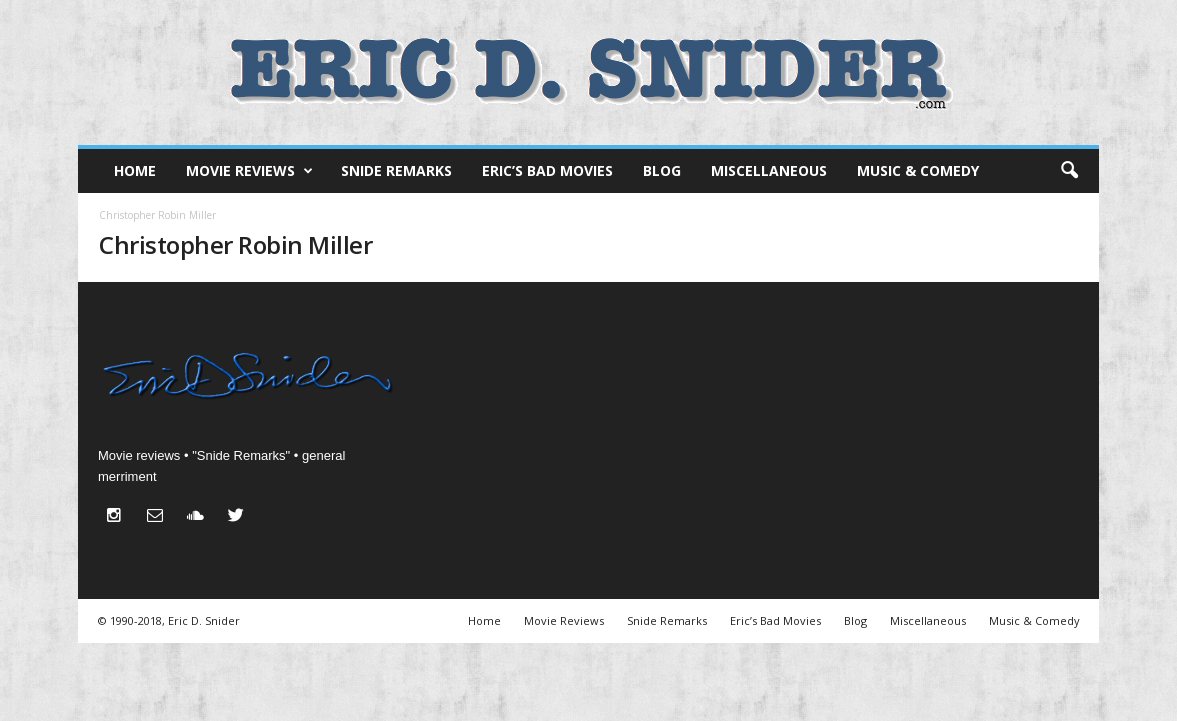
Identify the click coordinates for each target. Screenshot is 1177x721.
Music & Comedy (918, 170)
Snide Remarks (396, 170)
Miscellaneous (769, 170)
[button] (1069, 171)
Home (135, 170)
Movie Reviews (249, 171)
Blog (662, 170)
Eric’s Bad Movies (547, 170)
